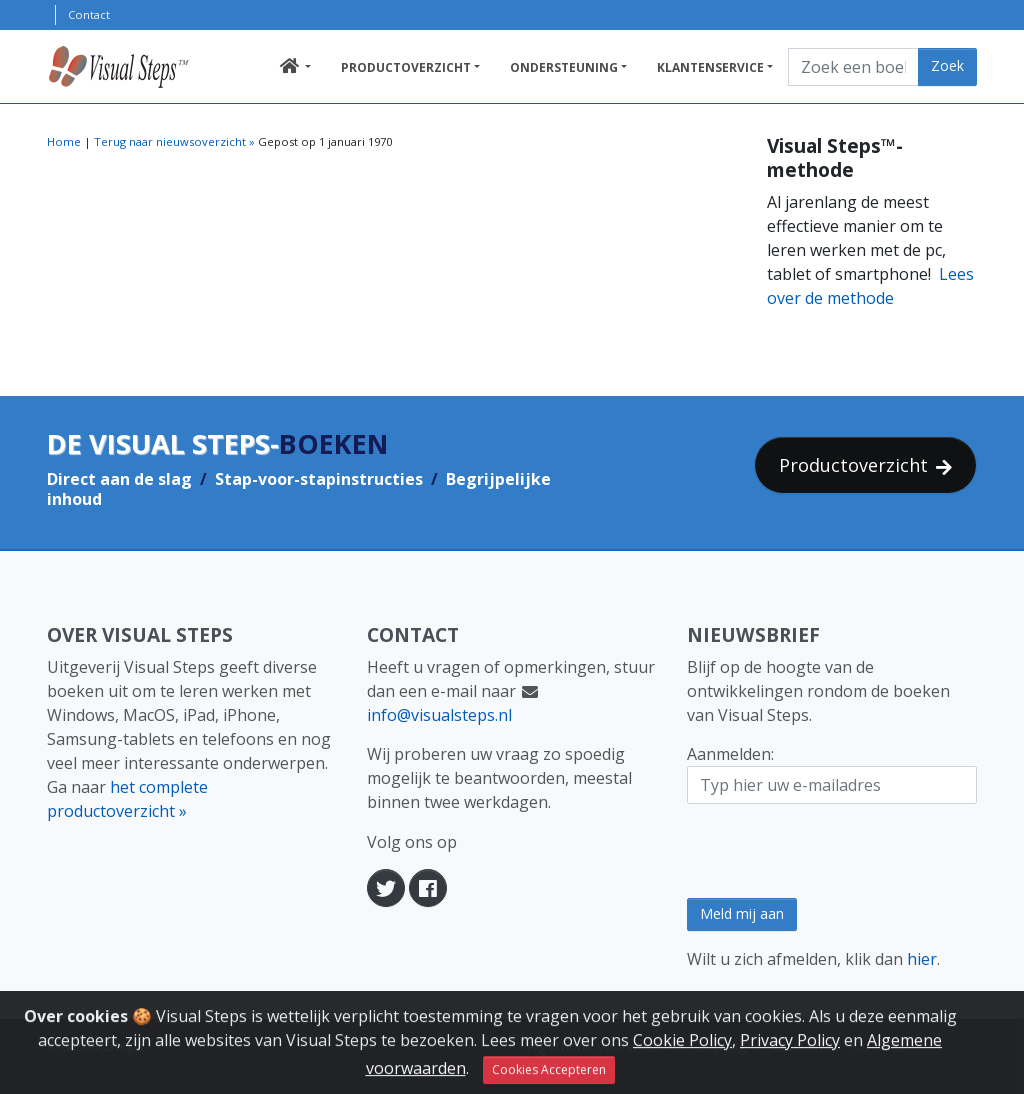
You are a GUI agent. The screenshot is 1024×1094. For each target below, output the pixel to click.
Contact (89, 14)
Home (64, 141)
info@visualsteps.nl (439, 715)
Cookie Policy (682, 1063)
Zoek (947, 65)
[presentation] (839, 851)
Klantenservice (710, 67)
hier (922, 959)
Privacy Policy (790, 1063)
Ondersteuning (564, 67)
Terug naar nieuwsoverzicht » (174, 141)
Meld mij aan (742, 913)
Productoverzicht (406, 67)
